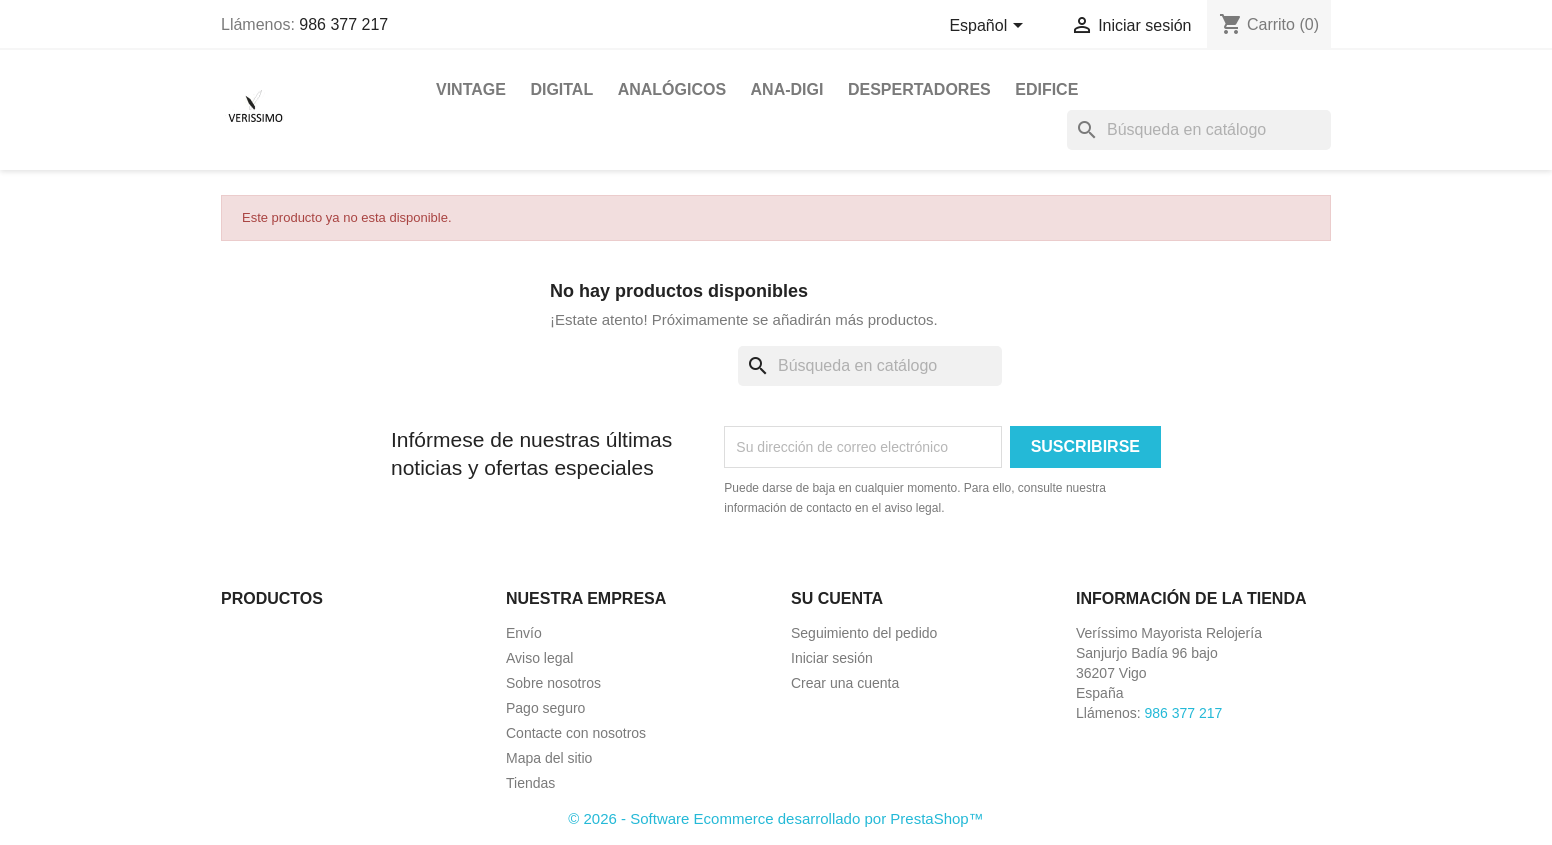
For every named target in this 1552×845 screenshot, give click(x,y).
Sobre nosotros (553, 683)
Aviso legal (539, 658)
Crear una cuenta (845, 683)
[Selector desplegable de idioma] (989, 27)
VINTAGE (471, 89)
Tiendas (530, 783)
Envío (524, 633)
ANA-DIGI (787, 89)
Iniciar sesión (832, 658)
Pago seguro (545, 708)
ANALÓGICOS (672, 89)
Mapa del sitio (549, 758)
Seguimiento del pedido (864, 633)
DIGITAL (561, 89)
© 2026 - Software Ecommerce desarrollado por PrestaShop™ (775, 818)
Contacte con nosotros (576, 733)
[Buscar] (1199, 130)
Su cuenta (837, 598)
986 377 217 (343, 24)
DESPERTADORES (919, 89)
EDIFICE (1046, 89)
